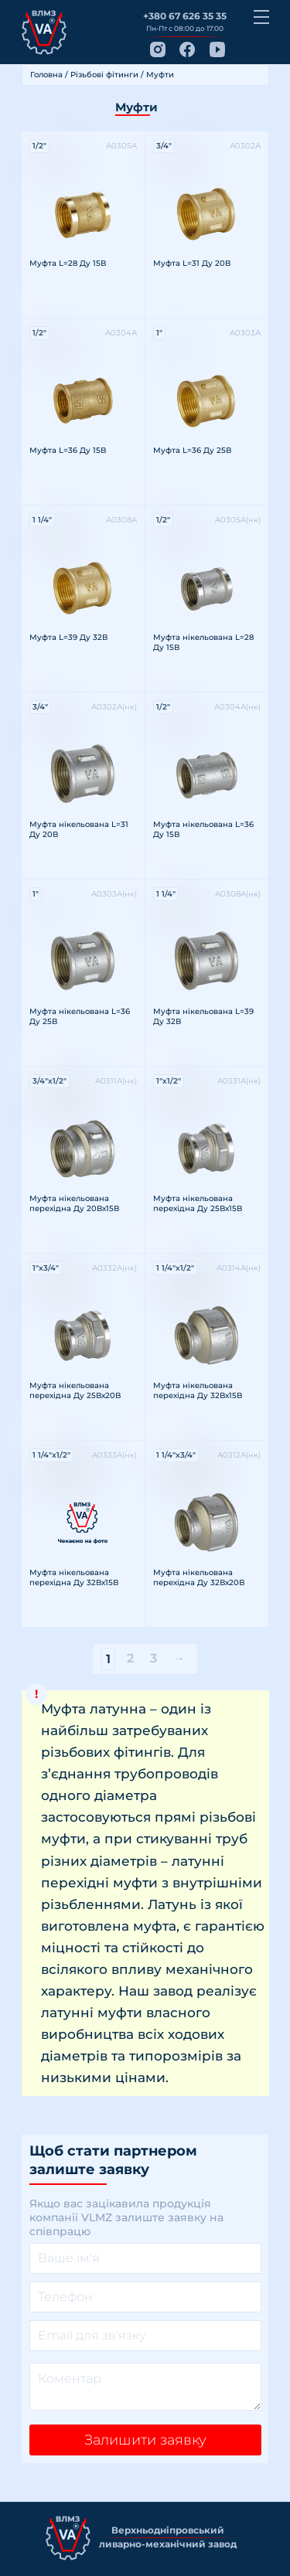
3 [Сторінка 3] (153, 1658)
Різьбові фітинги (104, 75)
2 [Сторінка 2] (130, 1658)
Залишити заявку (145, 2439)
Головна (46, 75)
